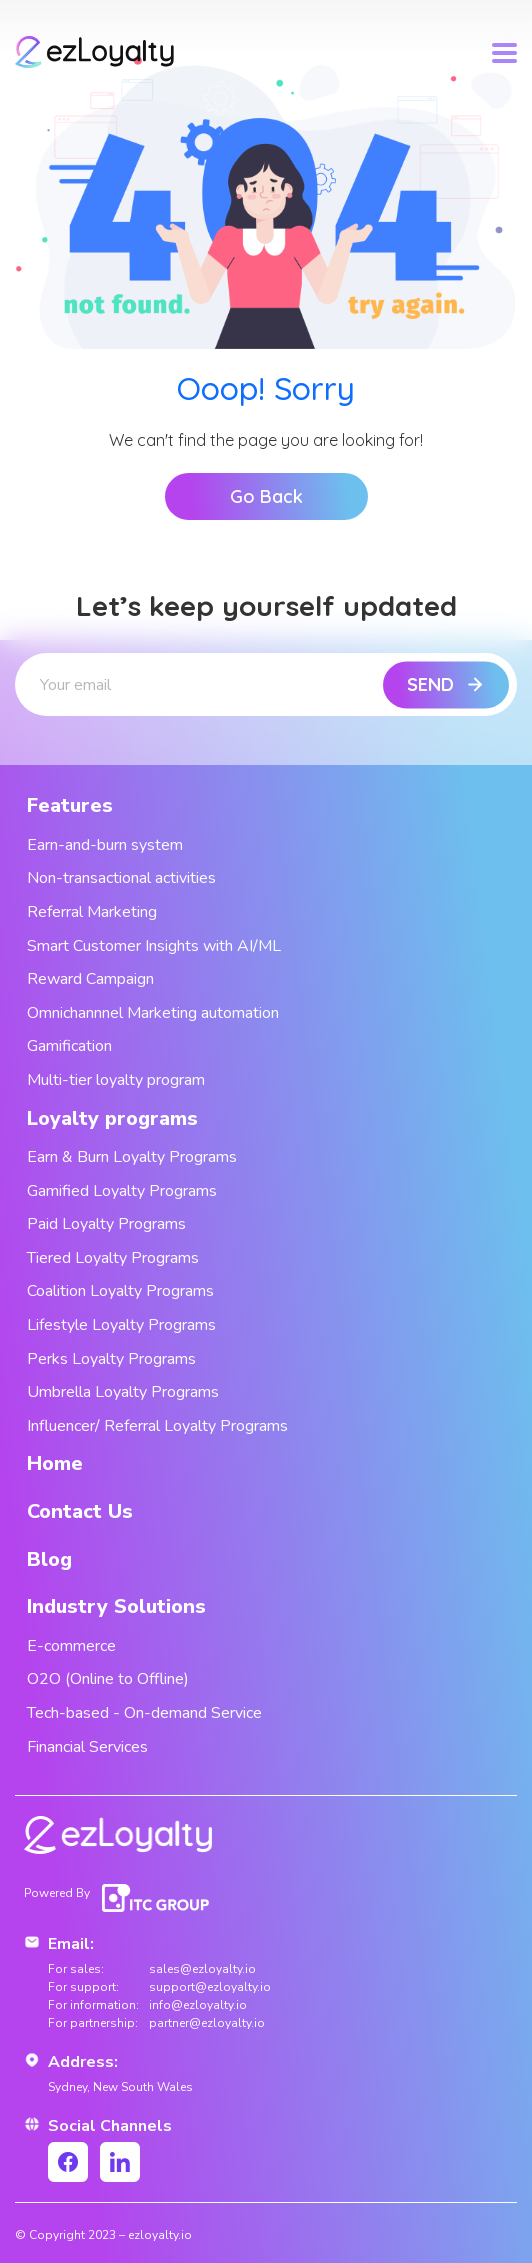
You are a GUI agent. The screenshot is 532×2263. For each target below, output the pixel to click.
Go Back (266, 496)
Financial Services (87, 1747)
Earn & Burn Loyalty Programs (132, 1157)
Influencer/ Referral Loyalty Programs (157, 1426)
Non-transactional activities (121, 878)
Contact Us (80, 1511)
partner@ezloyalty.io (207, 2023)
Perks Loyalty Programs (111, 1359)
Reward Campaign (90, 979)
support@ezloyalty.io (210, 1987)
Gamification (69, 1046)
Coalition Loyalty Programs (120, 1291)
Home (55, 1463)
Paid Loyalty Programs (106, 1224)
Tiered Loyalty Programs (113, 1258)
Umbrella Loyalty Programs (123, 1392)
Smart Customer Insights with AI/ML (154, 946)
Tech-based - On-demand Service (144, 1713)
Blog (49, 1559)
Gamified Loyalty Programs (122, 1191)
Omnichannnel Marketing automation (153, 1013)
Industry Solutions (116, 1606)
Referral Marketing (92, 912)
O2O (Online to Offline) (108, 1679)
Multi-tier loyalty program (116, 1080)
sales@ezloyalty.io (202, 1969)
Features (70, 805)
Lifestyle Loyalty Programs (121, 1325)
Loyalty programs (112, 1118)
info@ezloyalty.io (198, 2005)
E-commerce (71, 1646)
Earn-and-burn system (105, 845)
